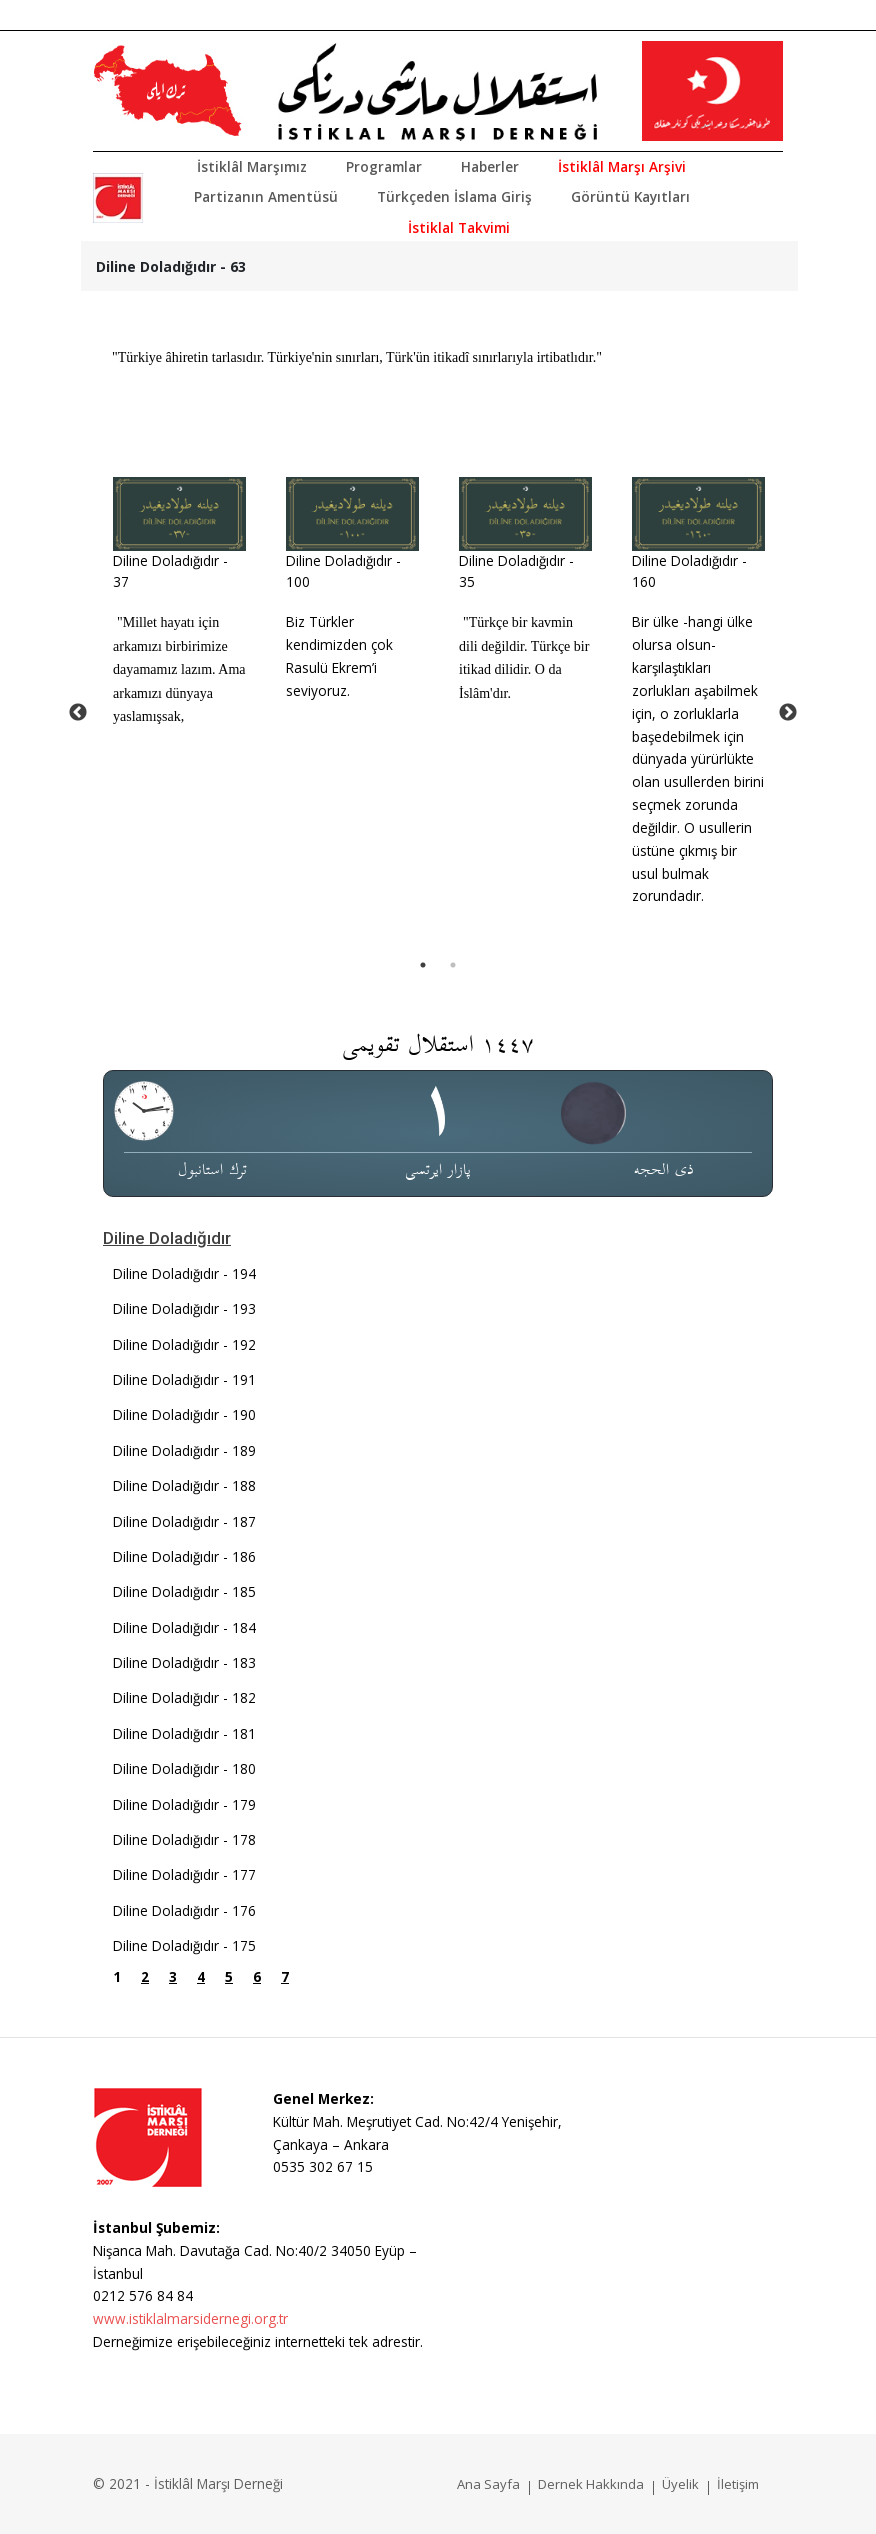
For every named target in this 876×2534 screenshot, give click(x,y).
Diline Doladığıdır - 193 (184, 1308)
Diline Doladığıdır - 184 (184, 1627)
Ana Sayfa (488, 2484)
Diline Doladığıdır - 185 (184, 1591)
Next (788, 713)
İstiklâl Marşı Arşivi (622, 166)
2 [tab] (453, 965)
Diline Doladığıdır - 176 (184, 1910)
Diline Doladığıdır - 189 (184, 1450)
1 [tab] (423, 965)
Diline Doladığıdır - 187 (184, 1521)
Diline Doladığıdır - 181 (184, 1733)
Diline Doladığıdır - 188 (184, 1485)
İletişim (738, 2484)
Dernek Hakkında (591, 2484)
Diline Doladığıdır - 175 (184, 1945)
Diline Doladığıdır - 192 (184, 1344)
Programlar (384, 166)
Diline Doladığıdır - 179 (184, 1804)
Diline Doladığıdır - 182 (184, 1697)
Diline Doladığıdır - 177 (184, 1874)
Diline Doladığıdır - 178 (184, 1839)
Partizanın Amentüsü (266, 196)
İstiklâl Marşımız (252, 166)
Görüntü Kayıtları (630, 196)
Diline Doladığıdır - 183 (184, 1662)
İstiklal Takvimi (459, 227)
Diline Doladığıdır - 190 (184, 1414)
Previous (78, 713)
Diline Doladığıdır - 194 (184, 1273)
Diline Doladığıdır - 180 (184, 1768)
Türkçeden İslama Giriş (454, 196)
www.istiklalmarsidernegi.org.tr (190, 2318)
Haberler (490, 166)
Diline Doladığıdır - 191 (184, 1379)
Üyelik (680, 2484)
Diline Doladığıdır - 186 (184, 1556)
